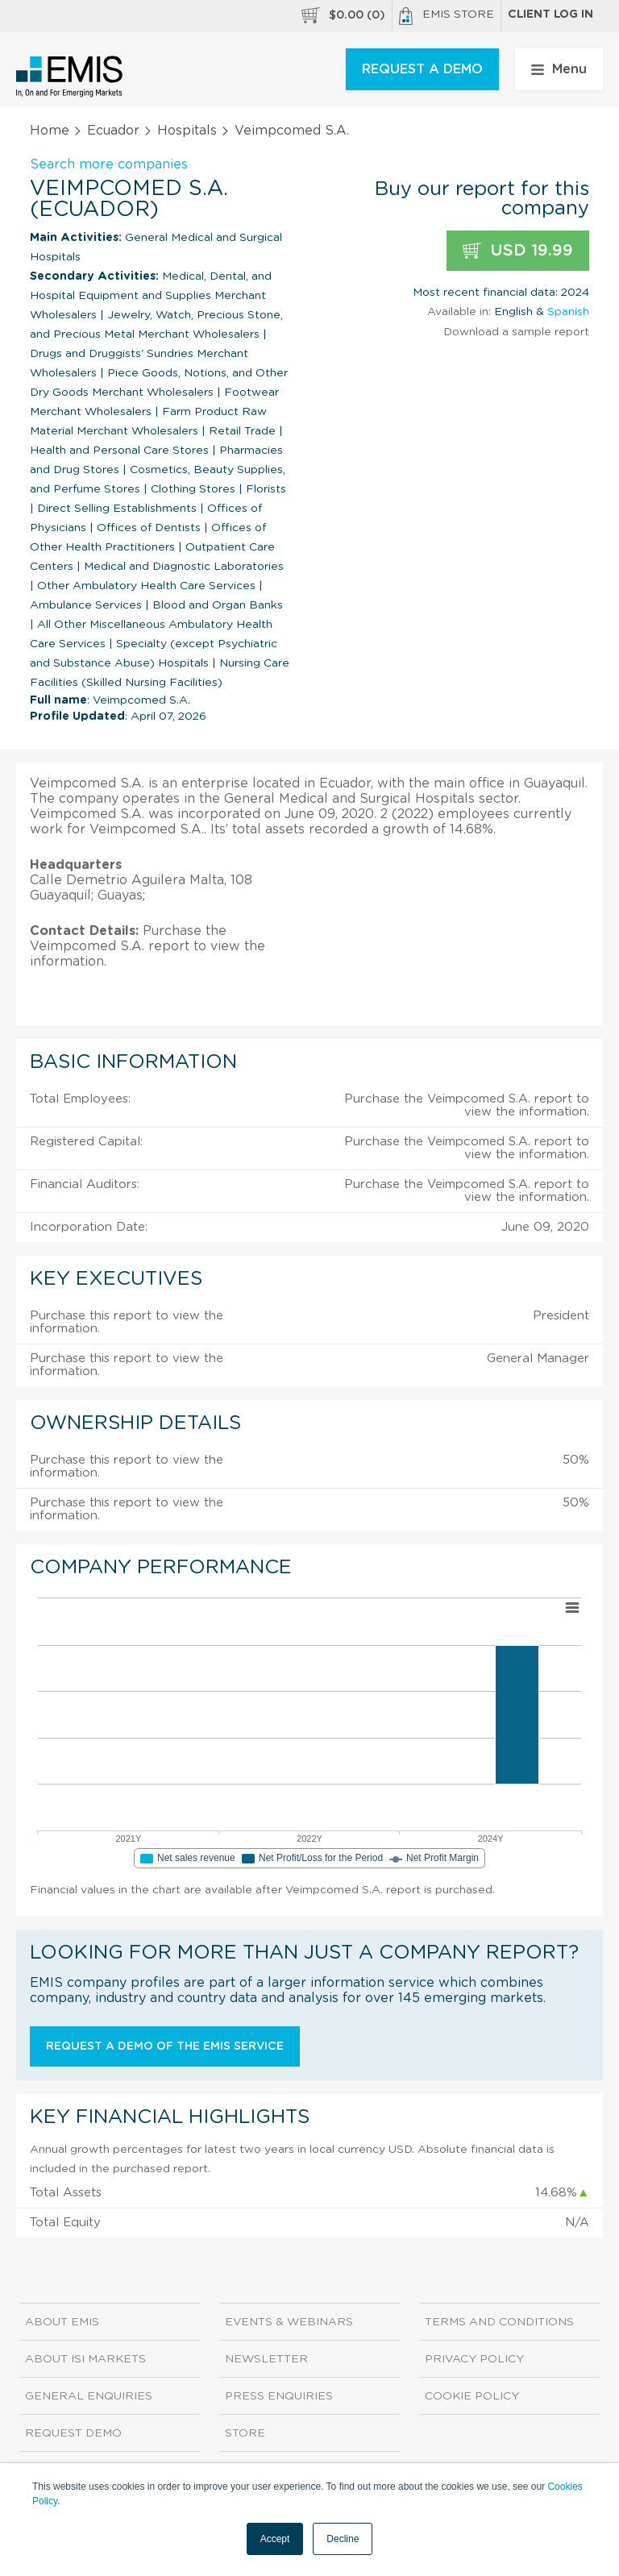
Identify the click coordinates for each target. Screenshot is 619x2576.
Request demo (73, 2433)
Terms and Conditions (499, 2322)
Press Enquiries (279, 2396)
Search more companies (109, 164)
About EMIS (62, 2322)
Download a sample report (516, 332)
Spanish (568, 312)
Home (49, 130)
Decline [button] (342, 2539)
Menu (559, 69)
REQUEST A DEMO (422, 69)
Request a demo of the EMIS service (165, 2046)
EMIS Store (446, 16)
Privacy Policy (474, 2359)
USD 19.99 (518, 251)
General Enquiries (88, 2396)
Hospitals (187, 130)
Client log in (550, 14)
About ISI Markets (85, 2359)
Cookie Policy (472, 2396)
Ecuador (113, 130)
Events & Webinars (289, 2322)
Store (245, 2433)
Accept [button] (275, 2539)
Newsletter (266, 2359)
